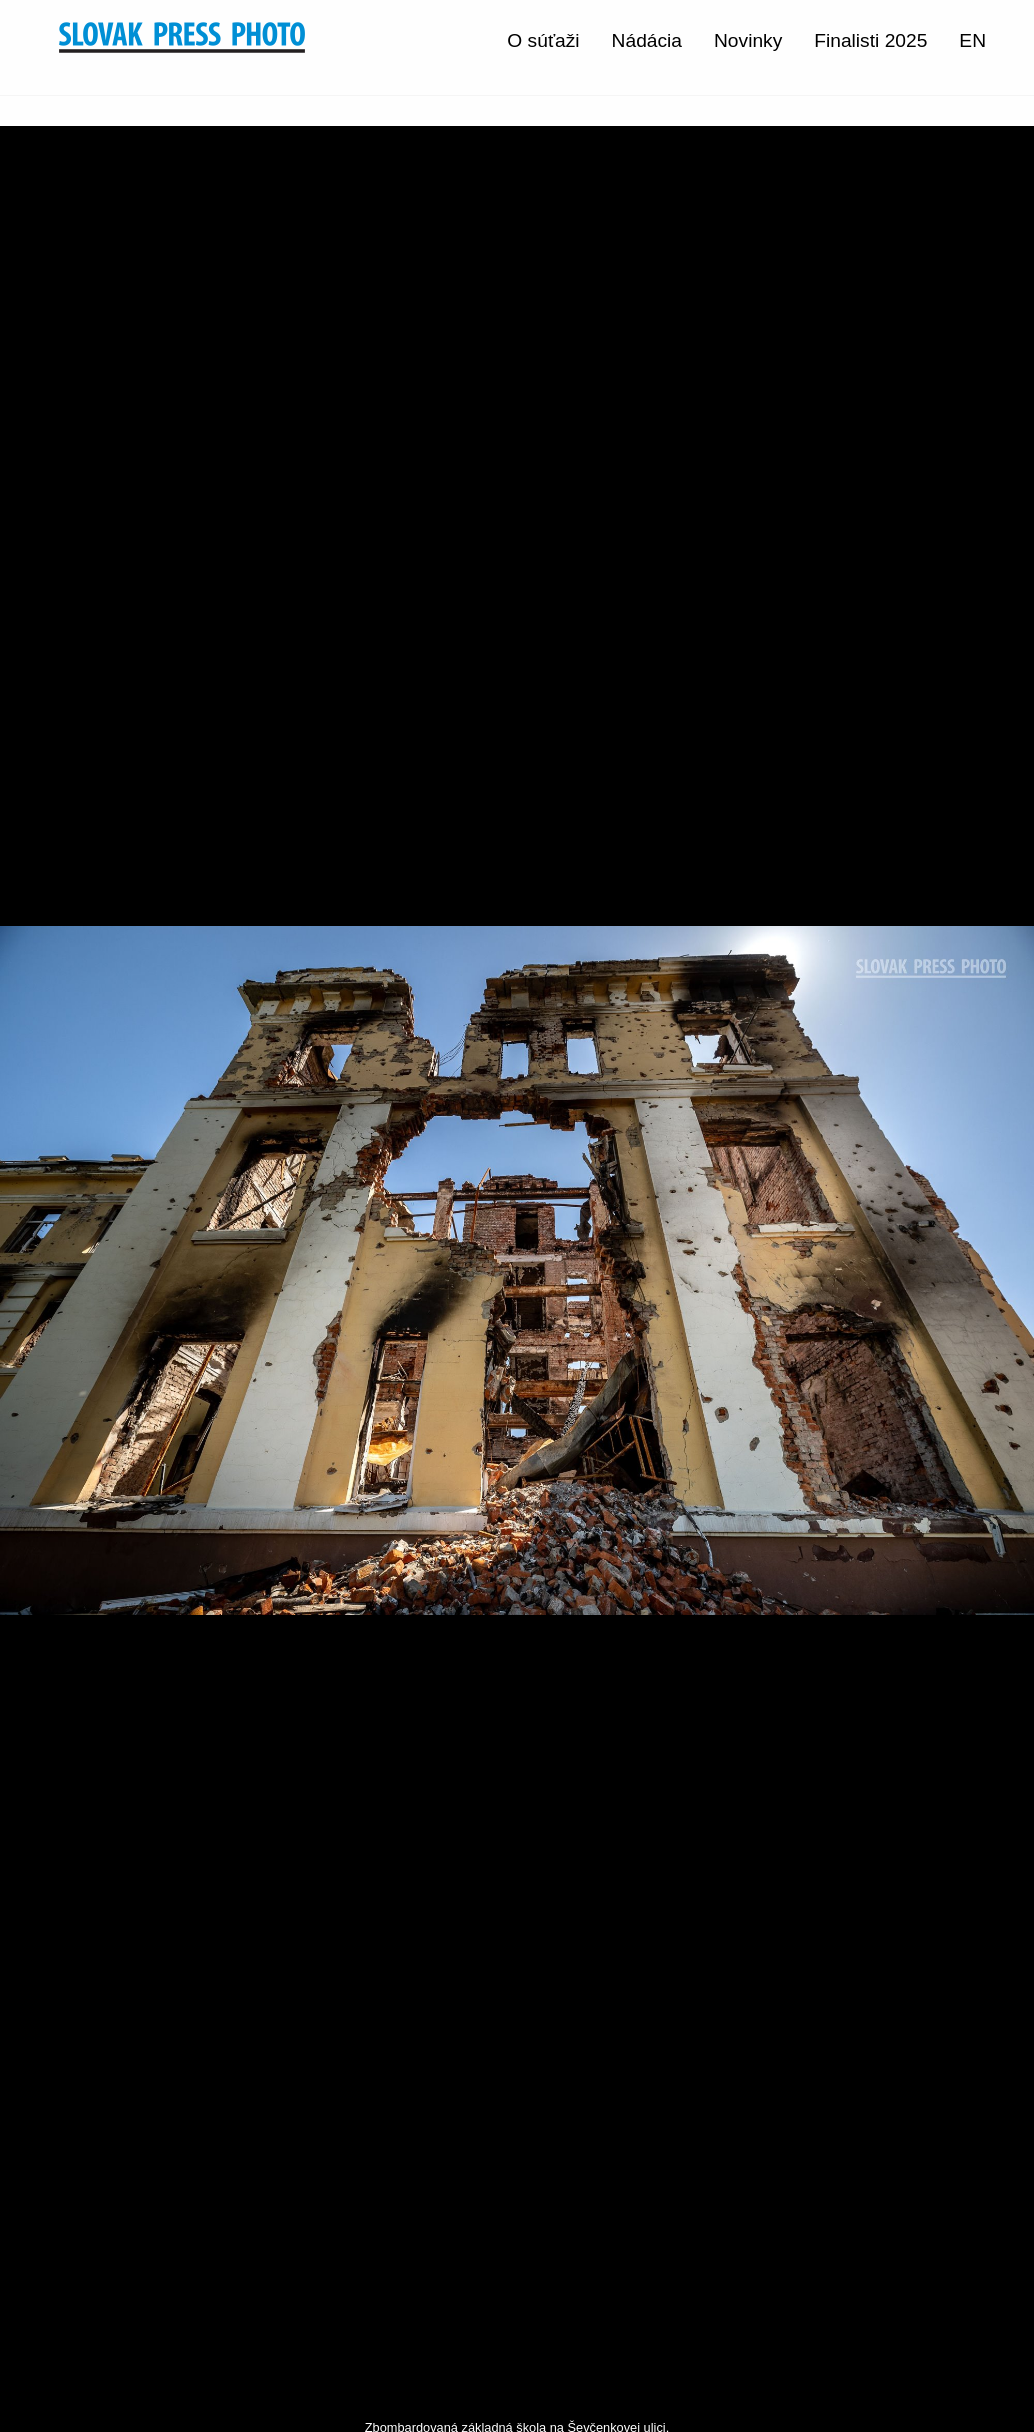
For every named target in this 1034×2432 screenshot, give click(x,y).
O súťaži (543, 40)
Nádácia (647, 40)
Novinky (748, 40)
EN (972, 40)
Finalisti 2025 (870, 40)
